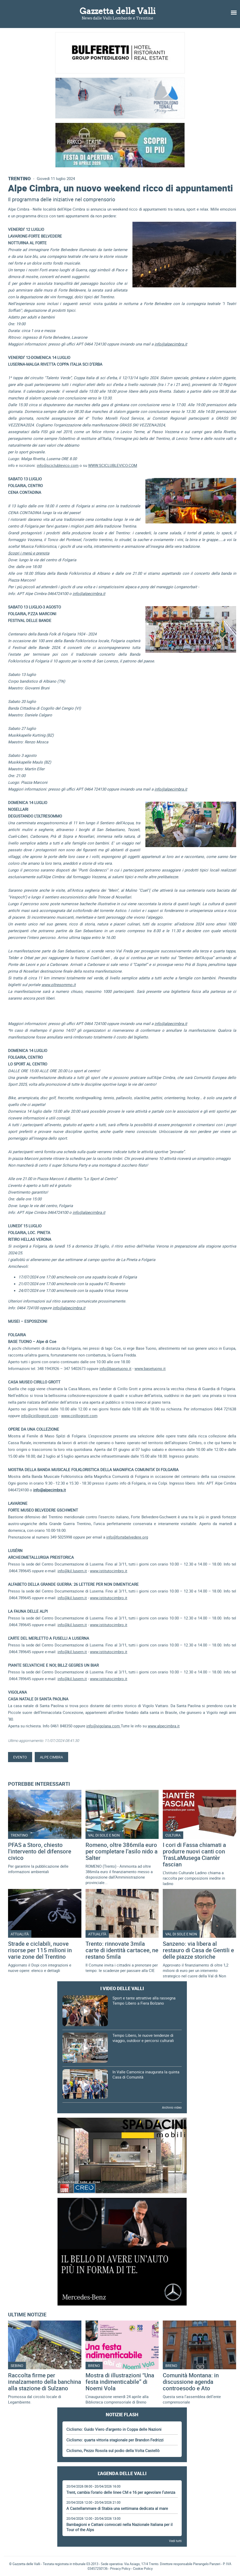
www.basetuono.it (150, 1368)
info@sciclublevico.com (58, 465)
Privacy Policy (120, 2568)
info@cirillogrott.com (39, 1415)
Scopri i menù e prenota (28, 553)
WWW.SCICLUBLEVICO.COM (112, 465)
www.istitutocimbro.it (108, 1570)
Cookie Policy (143, 2568)
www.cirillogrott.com (79, 1415)
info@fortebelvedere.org (127, 1537)
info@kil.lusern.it (72, 1570)
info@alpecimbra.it (170, 344)
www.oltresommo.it (58, 984)
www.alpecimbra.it (164, 1725)
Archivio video (172, 2107)
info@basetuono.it (115, 1368)
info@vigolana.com (103, 1725)
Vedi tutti (175, 2541)
